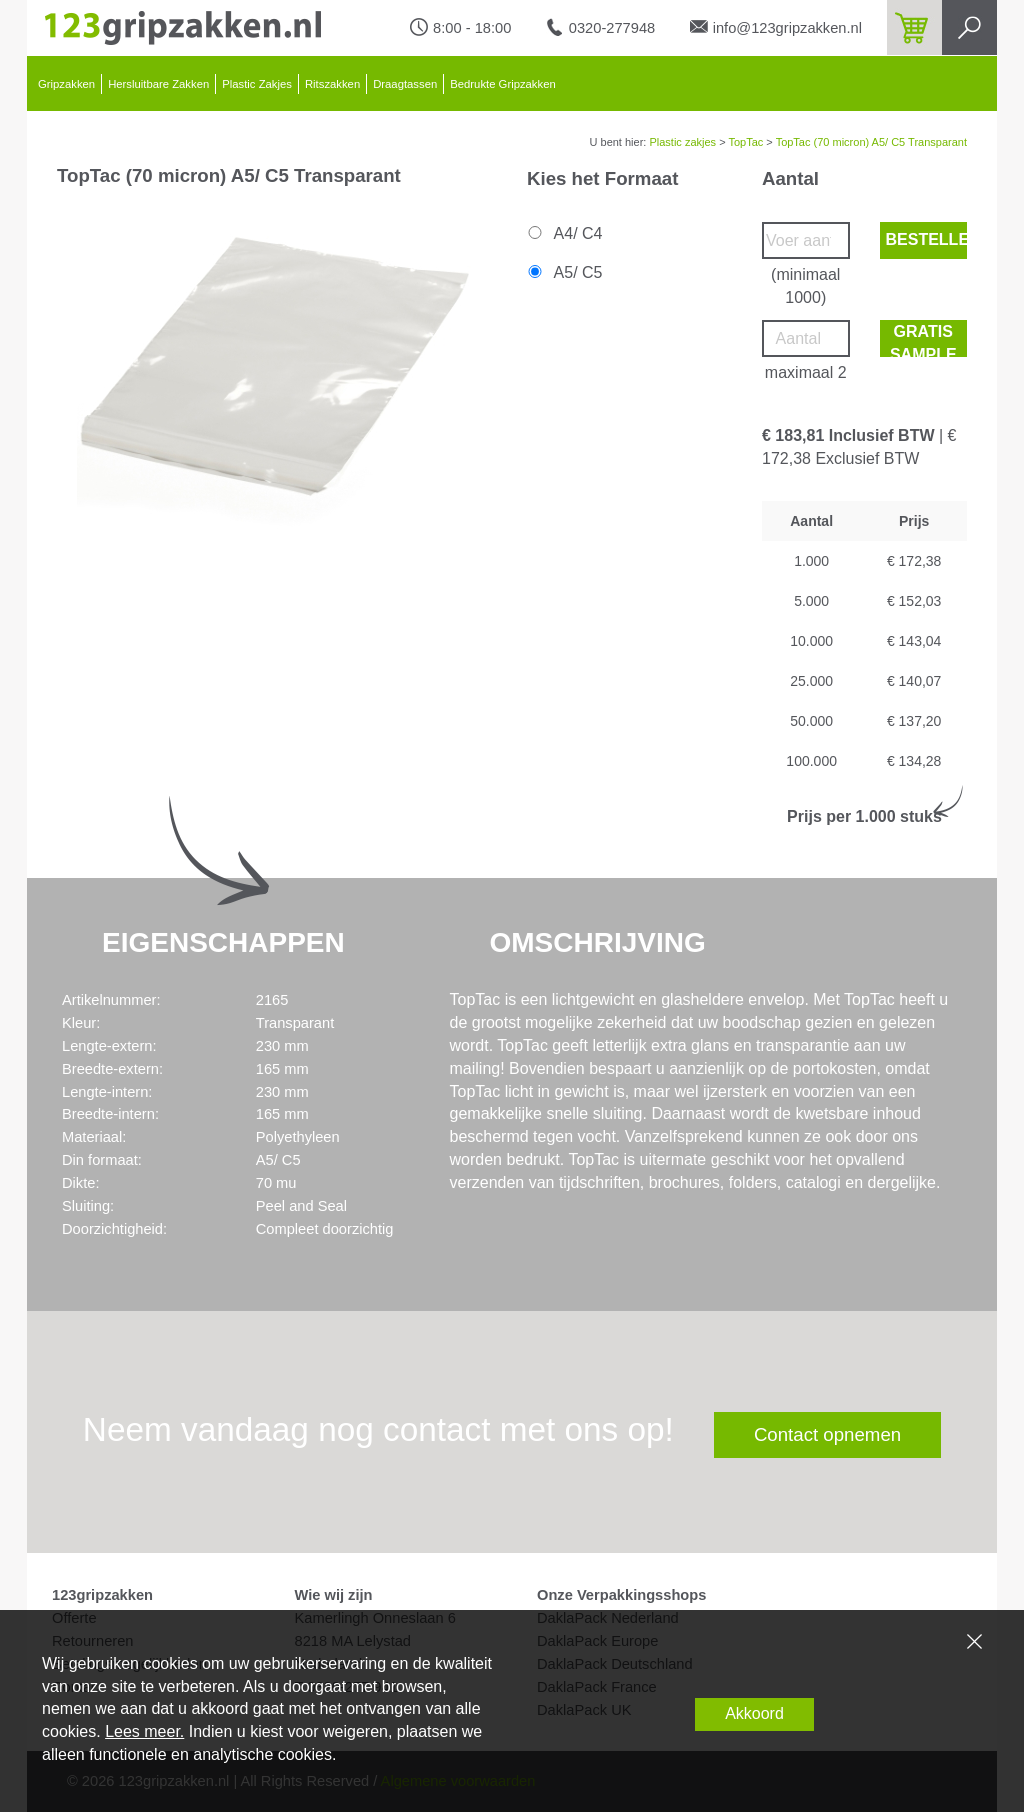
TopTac (745, 142)
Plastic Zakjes (257, 84)
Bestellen (927, 239)
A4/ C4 (563, 233)
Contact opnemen (827, 1434)
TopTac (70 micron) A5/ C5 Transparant (871, 142)
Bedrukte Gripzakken (503, 84)
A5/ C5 (563, 272)
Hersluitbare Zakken (158, 84)
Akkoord (754, 1713)
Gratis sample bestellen (927, 340)
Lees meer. (144, 1731)
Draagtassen (405, 84)
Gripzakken (66, 84)
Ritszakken (332, 84)
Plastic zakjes (682, 142)
